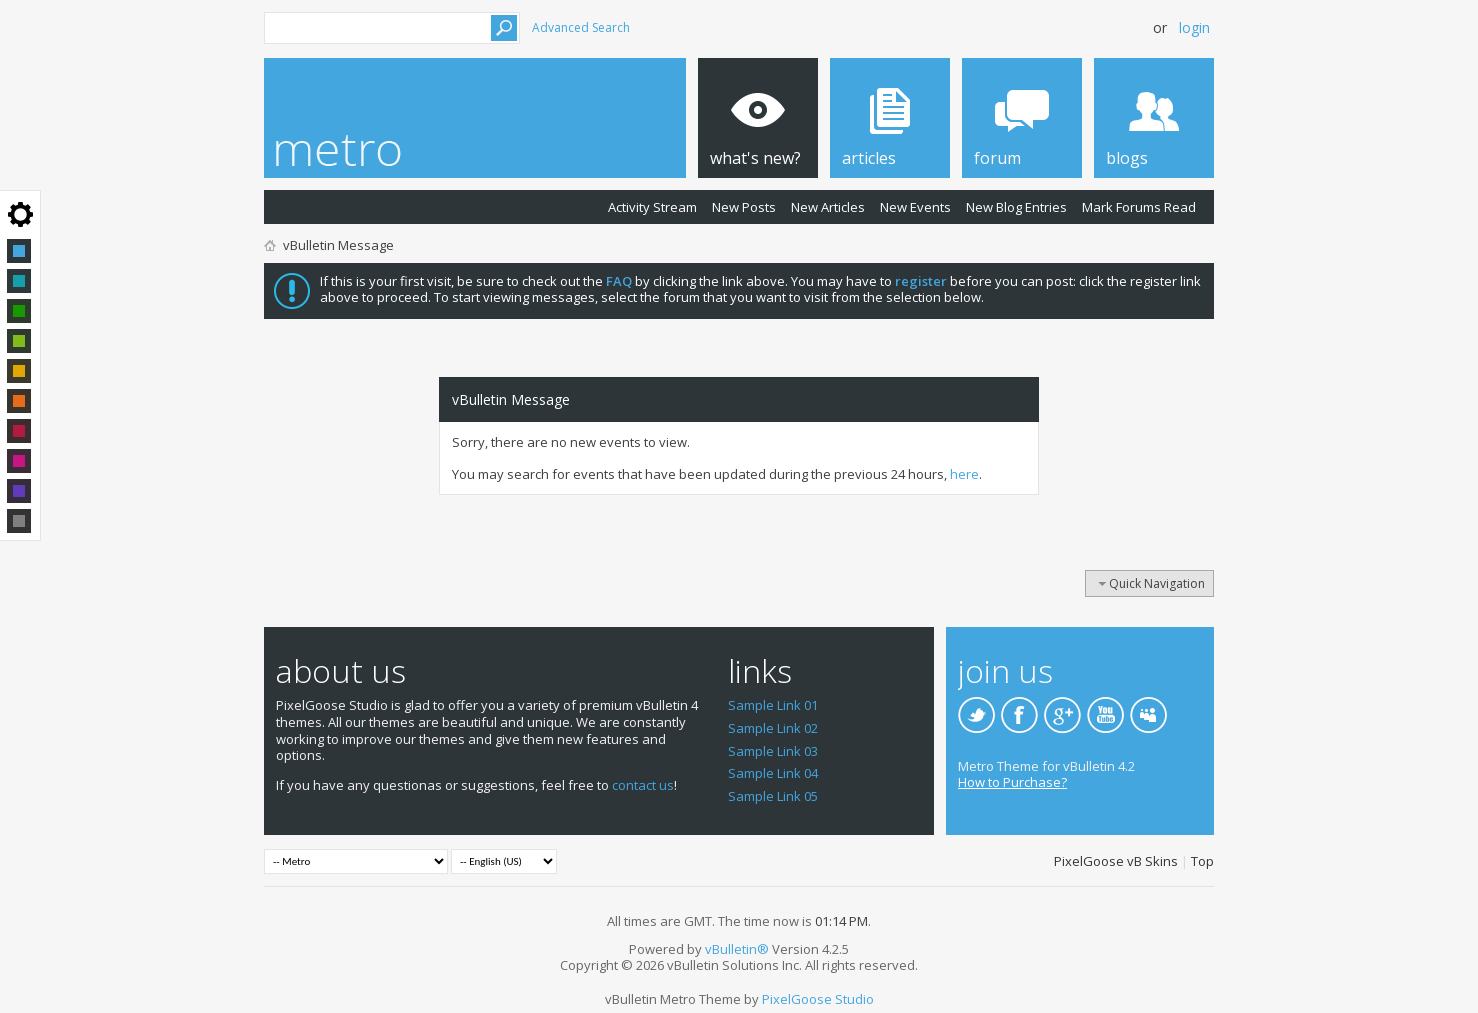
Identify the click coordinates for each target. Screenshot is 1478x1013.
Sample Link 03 (773, 751)
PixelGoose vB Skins (1116, 861)
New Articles (828, 207)
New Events (915, 207)
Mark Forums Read (1139, 207)
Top (1202, 861)
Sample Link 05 (773, 796)
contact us (643, 785)
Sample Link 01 (773, 705)
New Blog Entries (1016, 207)
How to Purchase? (1012, 782)
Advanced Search (581, 27)
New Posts (744, 207)
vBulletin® (737, 949)
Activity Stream (652, 207)
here (964, 474)
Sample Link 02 (773, 728)
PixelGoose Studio (818, 999)
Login (1194, 27)
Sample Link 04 (773, 773)
